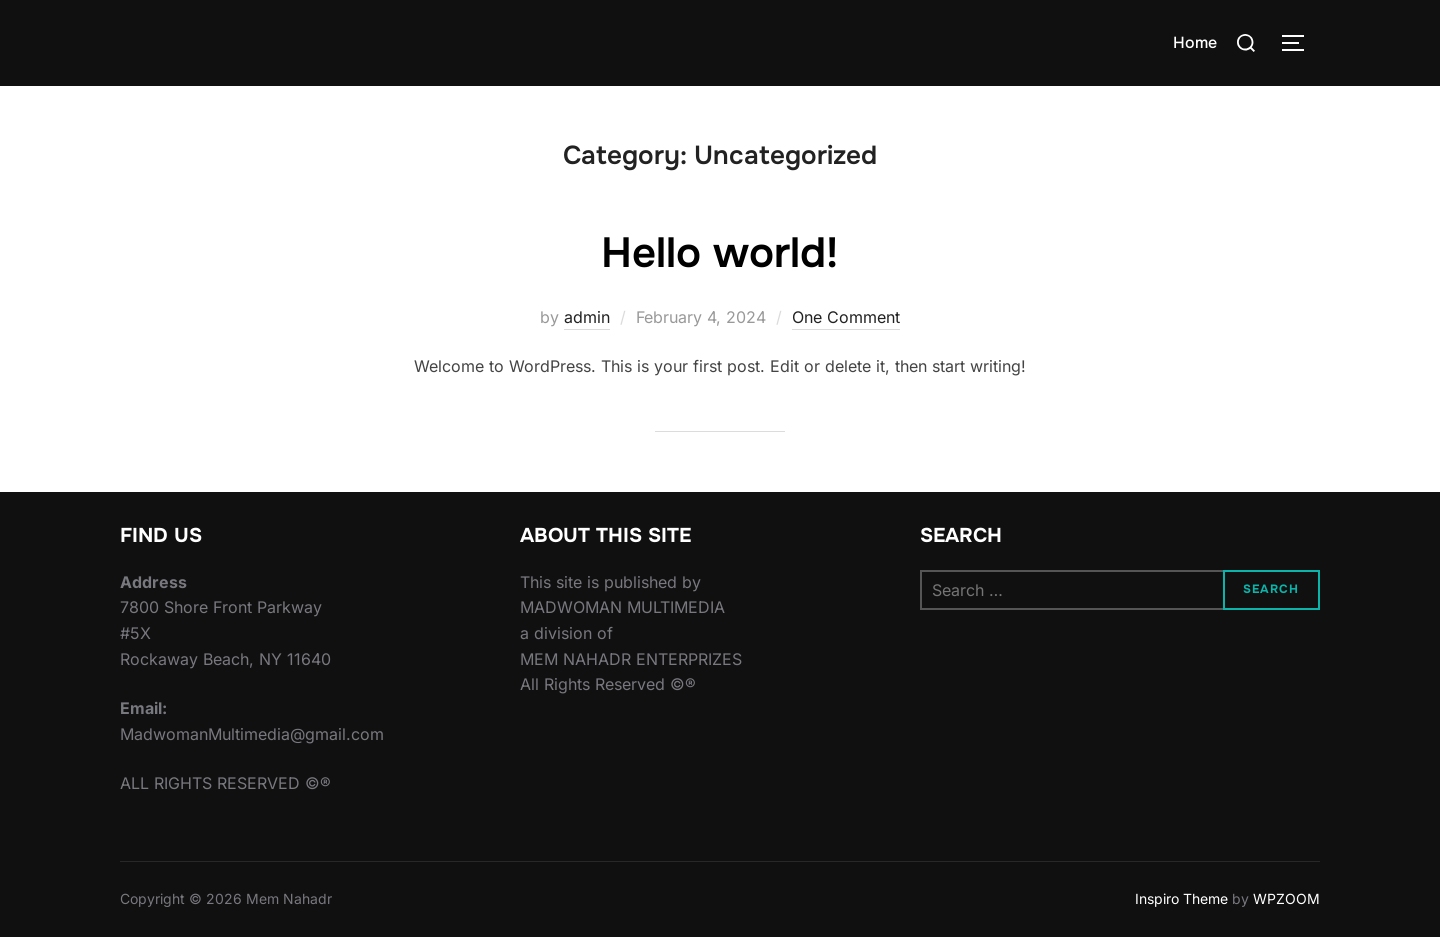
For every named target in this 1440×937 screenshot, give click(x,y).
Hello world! (719, 253)
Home (1195, 42)
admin (587, 317)
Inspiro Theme (1181, 898)
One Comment (846, 317)
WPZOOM (1286, 898)
